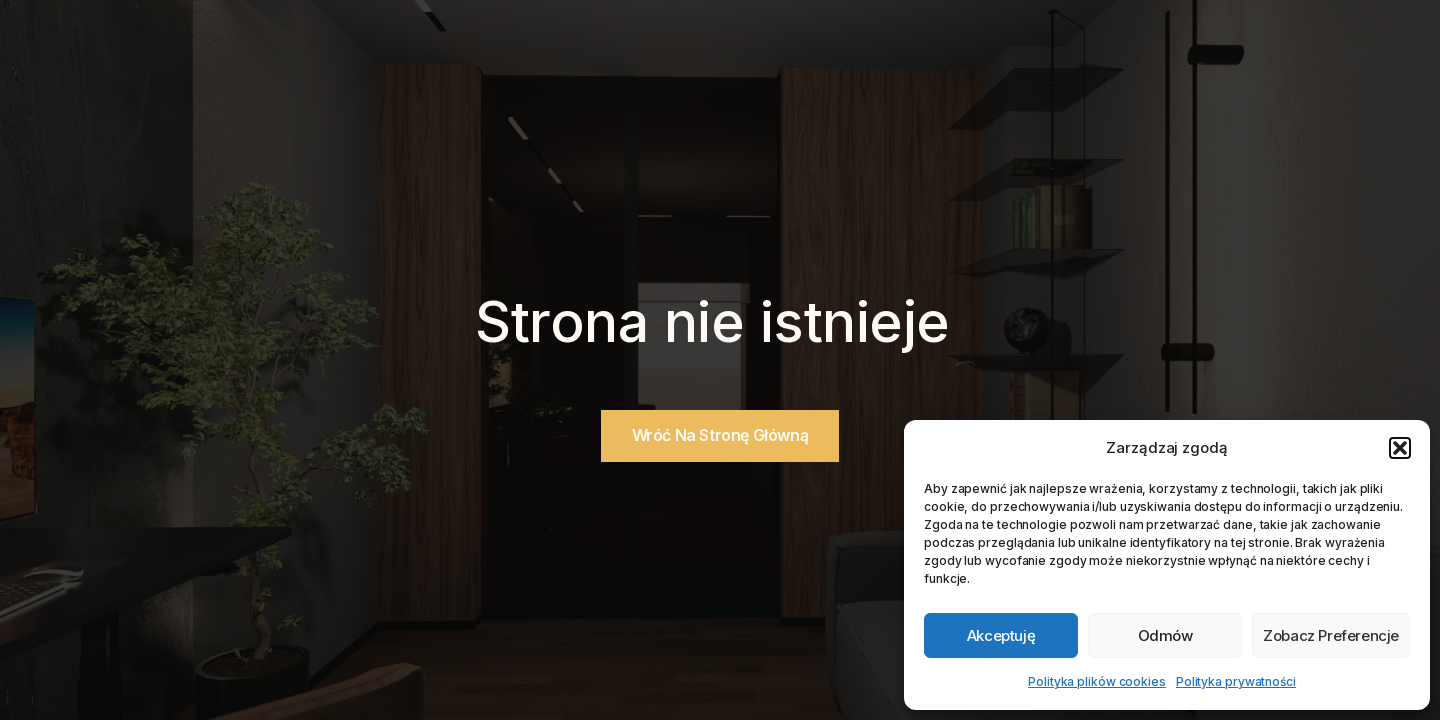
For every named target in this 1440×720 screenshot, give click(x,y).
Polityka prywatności (1236, 681)
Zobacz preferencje (1331, 635)
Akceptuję (1001, 635)
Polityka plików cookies (1097, 681)
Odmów (1165, 635)
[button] (1400, 448)
